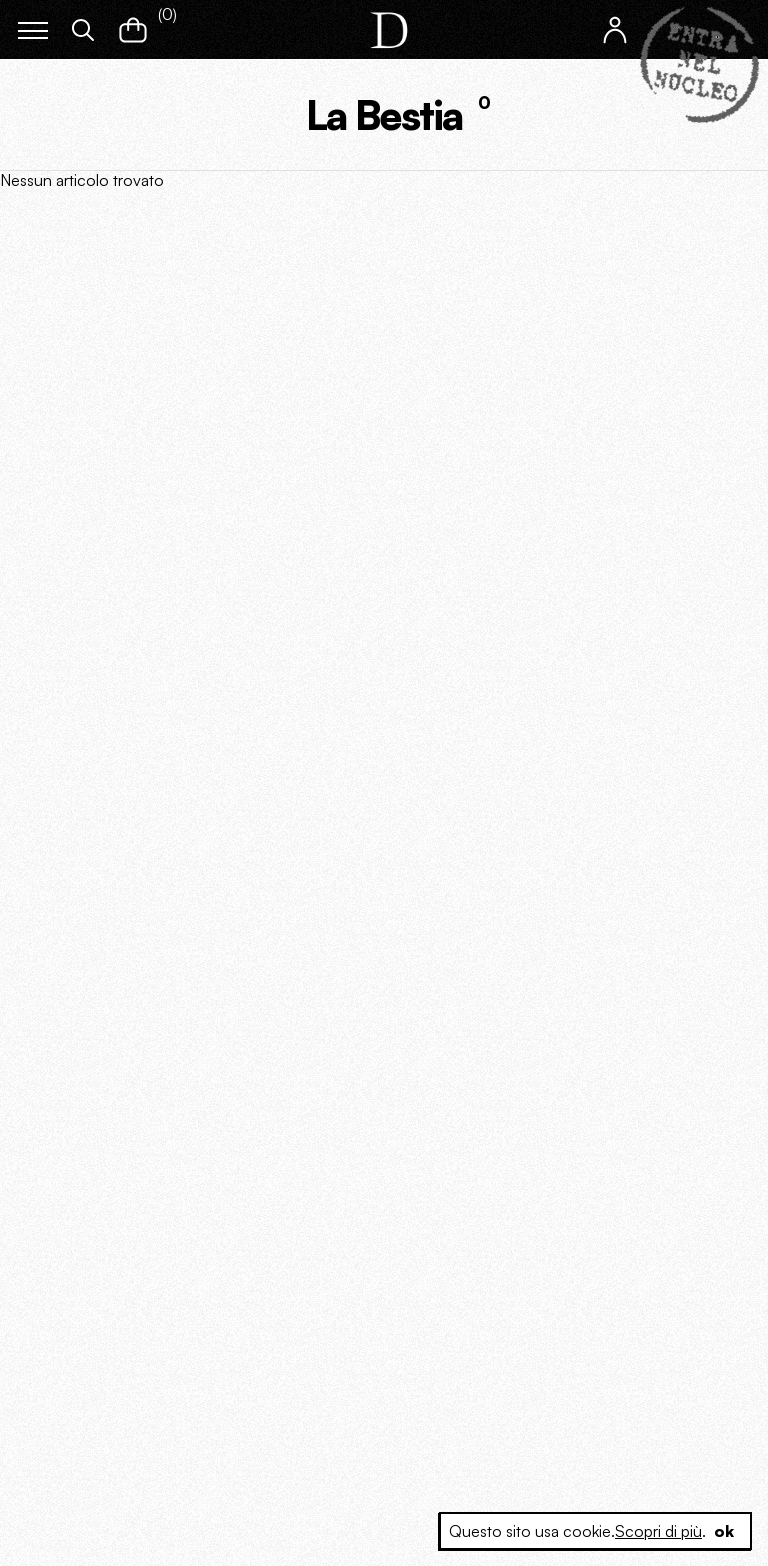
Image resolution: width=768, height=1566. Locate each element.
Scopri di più (658, 1531)
